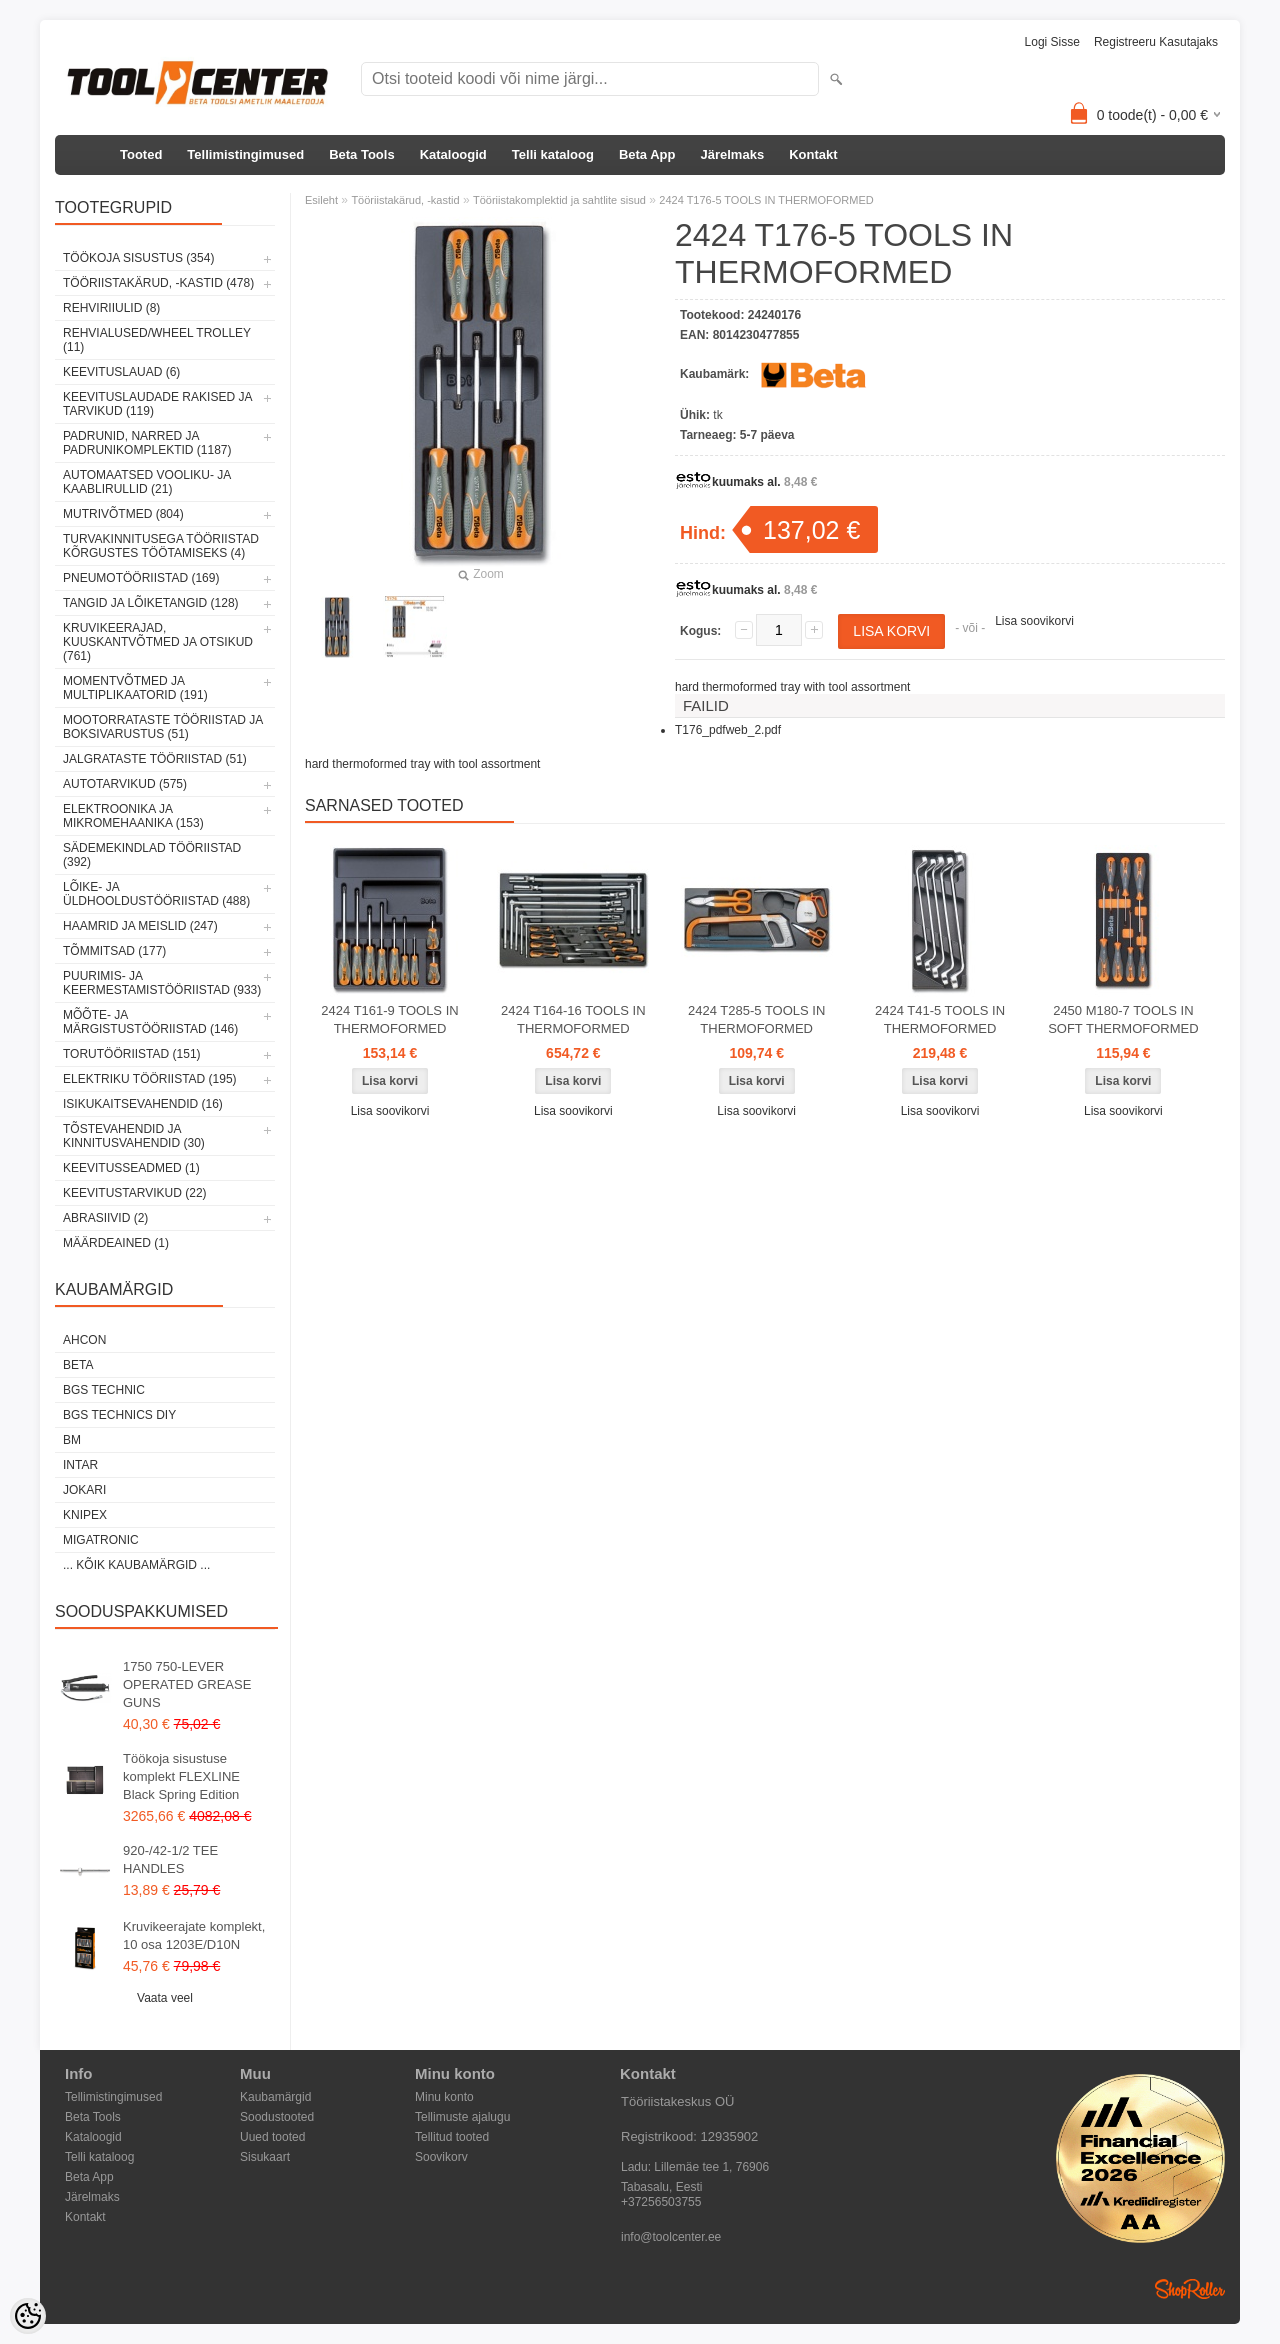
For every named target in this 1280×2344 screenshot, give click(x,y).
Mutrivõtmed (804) (123, 514)
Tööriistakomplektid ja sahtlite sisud (559, 200)
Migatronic (101, 1540)
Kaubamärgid (275, 2097)
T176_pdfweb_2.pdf (728, 730)
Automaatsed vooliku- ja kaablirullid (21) (147, 482)
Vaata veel (165, 1998)
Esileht (321, 200)
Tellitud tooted (452, 2137)
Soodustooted (277, 2117)
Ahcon (84, 1340)
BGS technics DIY (119, 1415)
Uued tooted (272, 2137)
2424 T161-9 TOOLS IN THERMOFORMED (389, 1019)
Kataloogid (453, 154)
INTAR (80, 1465)
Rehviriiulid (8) (111, 308)
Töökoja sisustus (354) (138, 258)
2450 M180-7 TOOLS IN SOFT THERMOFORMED (1123, 1019)
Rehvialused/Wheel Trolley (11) (157, 340)
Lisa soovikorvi (1034, 621)
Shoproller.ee (1190, 2289)
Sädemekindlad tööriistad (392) (152, 855)
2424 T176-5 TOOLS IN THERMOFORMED (766, 200)
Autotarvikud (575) (125, 784)
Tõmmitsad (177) (114, 951)
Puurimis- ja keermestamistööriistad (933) (162, 983)
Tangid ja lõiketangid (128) (151, 603)
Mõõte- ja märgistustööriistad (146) (150, 1022)
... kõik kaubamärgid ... (136, 1565)
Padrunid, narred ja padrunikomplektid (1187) (147, 443)
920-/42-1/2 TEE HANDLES (170, 1859)
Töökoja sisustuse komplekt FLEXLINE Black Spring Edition (181, 1776)
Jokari (84, 1490)
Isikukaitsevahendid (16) (143, 1104)
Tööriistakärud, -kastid (405, 200)
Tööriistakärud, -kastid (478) (158, 283)
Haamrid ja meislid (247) (140, 926)
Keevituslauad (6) (121, 372)
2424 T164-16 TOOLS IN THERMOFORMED (573, 1019)
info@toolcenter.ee (671, 2237)
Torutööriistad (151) (132, 1054)
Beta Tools (362, 154)
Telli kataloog (553, 154)
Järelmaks (733, 154)
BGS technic (104, 1390)
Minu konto (444, 2097)
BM (72, 1440)
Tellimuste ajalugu (462, 2117)
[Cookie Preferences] (28, 2316)
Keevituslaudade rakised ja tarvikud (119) (157, 404)
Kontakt (813, 154)
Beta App (647, 154)
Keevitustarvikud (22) (135, 1193)
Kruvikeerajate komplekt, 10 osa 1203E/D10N (194, 1935)
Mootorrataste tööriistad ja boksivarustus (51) (163, 727)
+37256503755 (661, 2202)
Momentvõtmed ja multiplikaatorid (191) (135, 688)
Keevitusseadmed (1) (131, 1168)
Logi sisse (1052, 42)
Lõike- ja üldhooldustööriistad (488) (156, 894)
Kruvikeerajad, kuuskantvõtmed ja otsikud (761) (158, 642)
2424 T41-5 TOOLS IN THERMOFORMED (940, 1019)
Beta (78, 1365)
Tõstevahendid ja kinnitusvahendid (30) (134, 1136)
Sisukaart (265, 2157)
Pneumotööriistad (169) (141, 578)
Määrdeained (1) (116, 1243)
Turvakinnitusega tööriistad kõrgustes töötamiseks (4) (161, 546)
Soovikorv (441, 2157)
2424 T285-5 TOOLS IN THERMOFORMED (756, 1019)
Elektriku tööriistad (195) (150, 1079)
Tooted (141, 154)
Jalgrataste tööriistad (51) (155, 759)
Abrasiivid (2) (105, 1218)
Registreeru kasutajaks (1156, 42)
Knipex (85, 1515)
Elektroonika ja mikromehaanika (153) (133, 816)
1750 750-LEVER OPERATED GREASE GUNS (187, 1684)
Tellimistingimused (245, 154)
